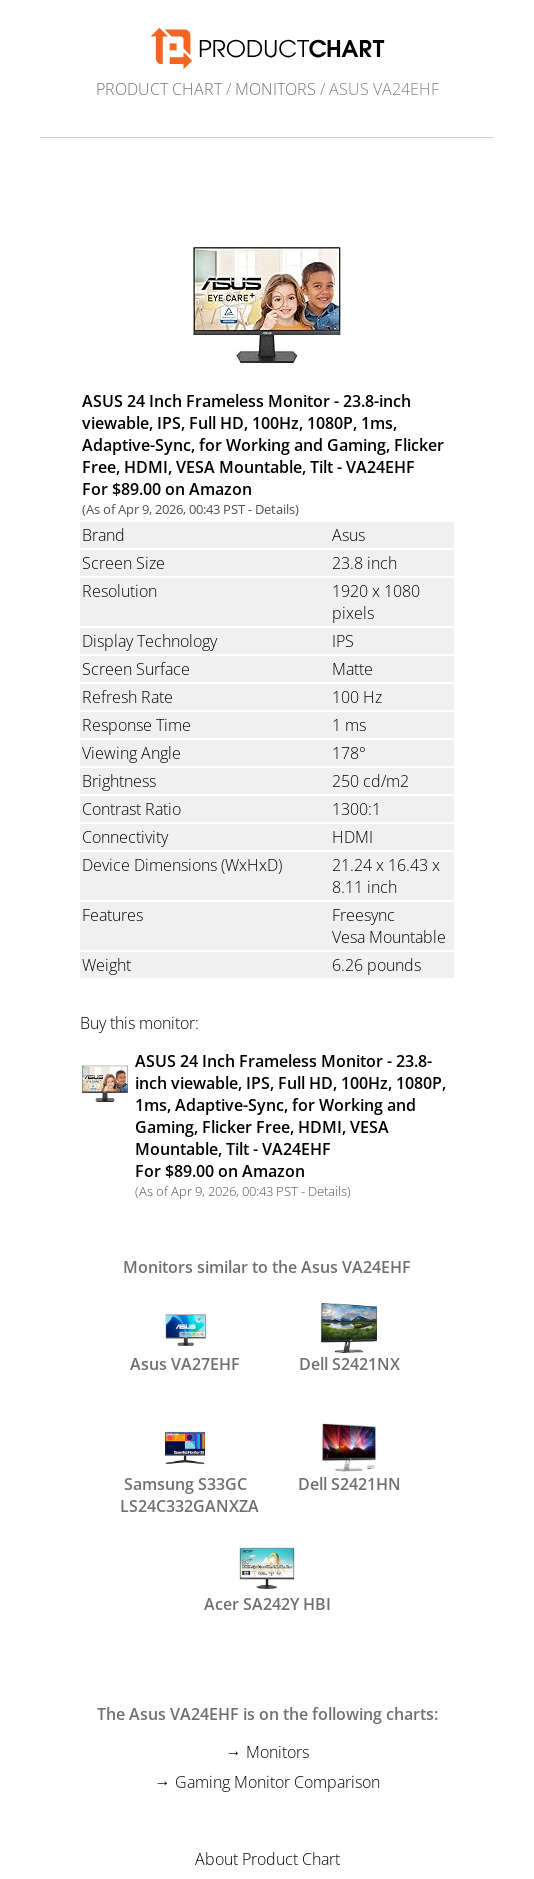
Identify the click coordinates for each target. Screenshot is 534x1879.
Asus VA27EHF (185, 1339)
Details (275, 509)
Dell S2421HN (349, 1459)
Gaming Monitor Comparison (277, 1782)
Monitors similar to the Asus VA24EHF (267, 1267)
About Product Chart (267, 1859)
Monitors (275, 89)
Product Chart (159, 89)
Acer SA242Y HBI (267, 1579)
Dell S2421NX (349, 1339)
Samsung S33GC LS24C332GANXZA (185, 1468)
